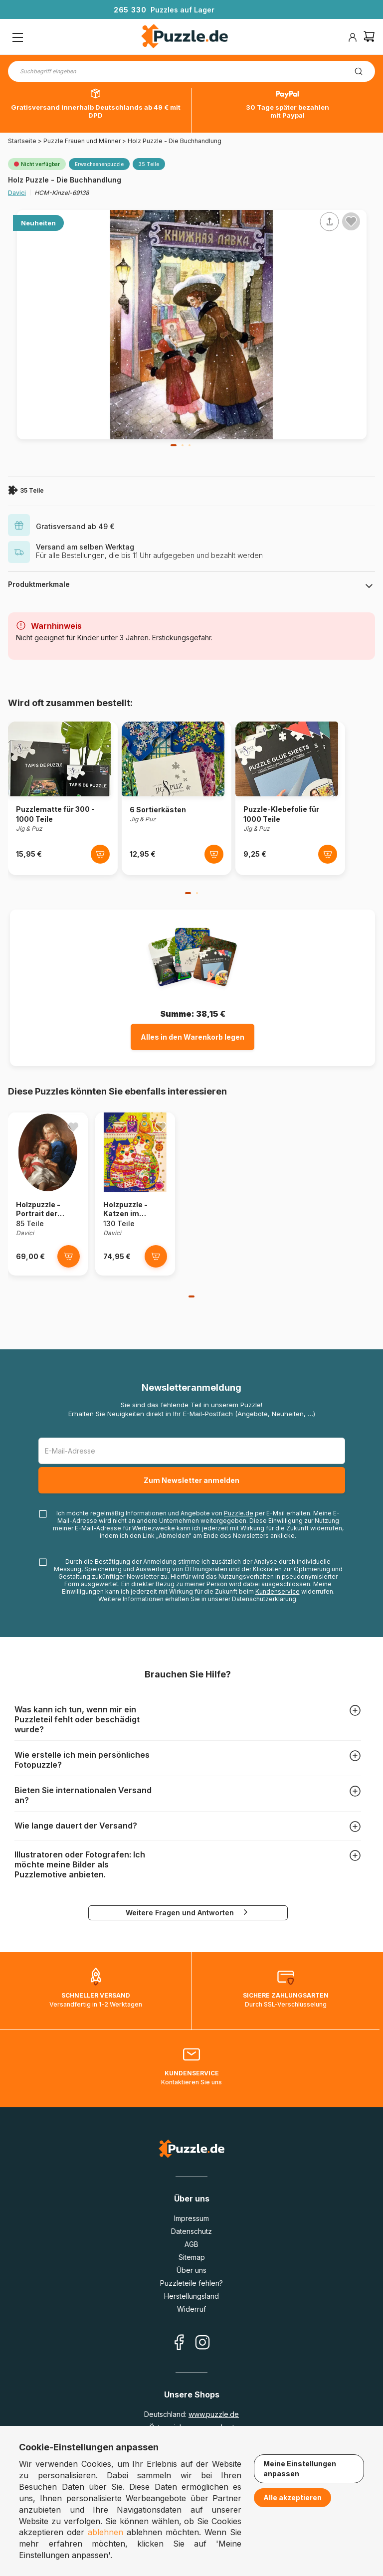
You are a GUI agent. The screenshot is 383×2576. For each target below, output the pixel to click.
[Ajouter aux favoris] (351, 221)
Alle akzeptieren (292, 2497)
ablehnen (105, 2532)
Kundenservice (277, 1591)
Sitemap (192, 2257)
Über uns (191, 2270)
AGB (191, 2244)
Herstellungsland (191, 2296)
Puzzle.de (238, 1513)
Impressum (191, 2218)
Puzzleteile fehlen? (191, 2283)
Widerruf (191, 2309)
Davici (17, 192)
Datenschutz (191, 2231)
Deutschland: (191, 2414)
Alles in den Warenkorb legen (192, 1037)
